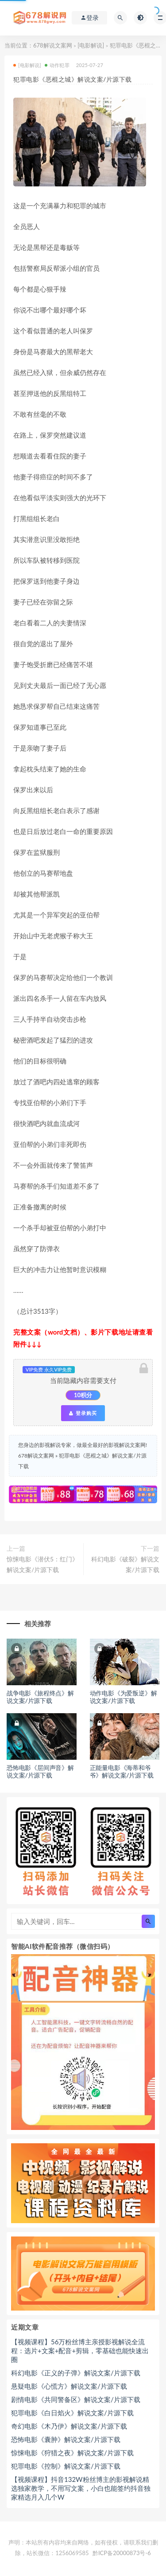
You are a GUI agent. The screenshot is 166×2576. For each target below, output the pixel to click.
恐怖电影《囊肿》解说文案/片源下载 (65, 2439)
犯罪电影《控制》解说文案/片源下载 (65, 2466)
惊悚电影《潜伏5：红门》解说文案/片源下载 (42, 1564)
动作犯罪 (57, 65)
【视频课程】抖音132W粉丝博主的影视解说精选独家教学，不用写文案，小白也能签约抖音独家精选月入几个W (81, 2488)
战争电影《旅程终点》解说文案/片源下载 (40, 1696)
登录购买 (83, 1413)
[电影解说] (90, 45)
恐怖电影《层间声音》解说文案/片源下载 (40, 1771)
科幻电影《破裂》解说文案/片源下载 (125, 1564)
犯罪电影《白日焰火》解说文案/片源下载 (72, 2413)
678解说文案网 (52, 45)
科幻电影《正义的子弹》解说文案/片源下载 (75, 2373)
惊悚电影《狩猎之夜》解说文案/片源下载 (72, 2453)
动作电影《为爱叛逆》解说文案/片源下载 (123, 1696)
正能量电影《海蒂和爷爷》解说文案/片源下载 (122, 1771)
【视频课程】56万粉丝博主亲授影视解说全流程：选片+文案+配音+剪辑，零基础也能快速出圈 (80, 2350)
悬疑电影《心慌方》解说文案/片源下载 (69, 2386)
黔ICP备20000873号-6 (122, 2552)
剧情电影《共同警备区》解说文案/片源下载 (75, 2399)
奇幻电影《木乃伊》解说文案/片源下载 (69, 2426)
